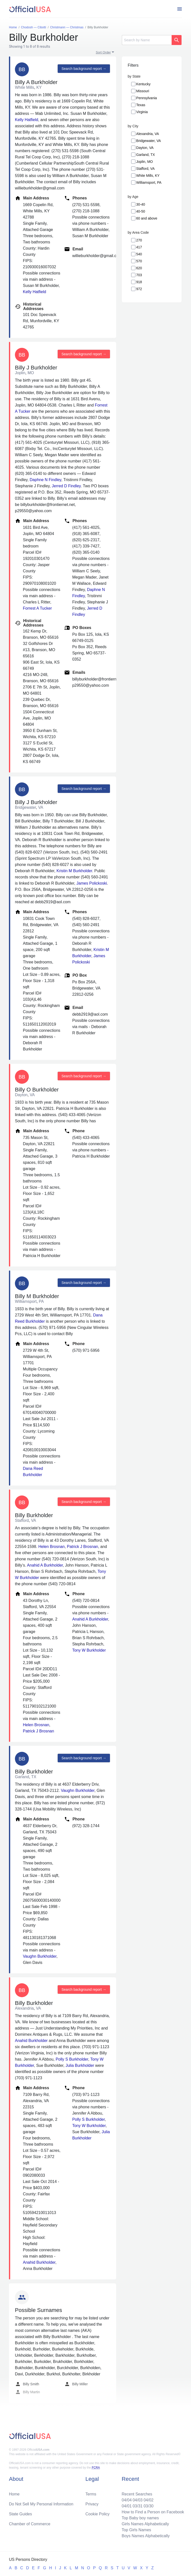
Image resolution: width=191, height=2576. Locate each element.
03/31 (138, 2506)
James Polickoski (91, 883)
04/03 (138, 2500)
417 (139, 247)
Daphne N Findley (45, 480)
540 (139, 254)
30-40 (140, 204)
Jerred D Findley (66, 486)
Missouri (142, 91)
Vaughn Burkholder (78, 1790)
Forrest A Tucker (37, 608)
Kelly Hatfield (26, 120)
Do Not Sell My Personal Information (41, 2504)
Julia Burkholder (80, 2065)
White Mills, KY (148, 175)
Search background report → (83, 69)
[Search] (147, 40)
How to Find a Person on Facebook (153, 2512)
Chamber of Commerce (29, 2524)
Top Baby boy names (140, 2518)
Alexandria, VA (147, 134)
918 (139, 282)
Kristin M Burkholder (74, 871)
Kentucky (143, 84)
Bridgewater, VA (148, 140)
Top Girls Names (136, 2530)
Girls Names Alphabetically (145, 2524)
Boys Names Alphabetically (146, 2536)
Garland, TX (145, 154)
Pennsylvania (146, 98)
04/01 (127, 2506)
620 (139, 268)
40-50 (140, 211)
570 (139, 261)
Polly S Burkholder (72, 2059)
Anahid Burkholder (31, 2040)
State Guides (20, 2514)
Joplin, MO (144, 161)
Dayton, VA (145, 147)
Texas (140, 105)
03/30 (148, 2506)
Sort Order (103, 52)
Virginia (142, 112)
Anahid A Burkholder (45, 1565)
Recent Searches (137, 2494)
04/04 (127, 2500)
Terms (91, 2494)
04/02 (148, 2500)
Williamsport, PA (149, 182)
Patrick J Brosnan (82, 1546)
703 (139, 275)
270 (139, 240)
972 (139, 289)
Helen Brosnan (51, 1546)
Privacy (92, 2504)
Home (14, 2494)
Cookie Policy (98, 2514)
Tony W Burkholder (89, 1650)
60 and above (146, 218)
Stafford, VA (145, 168)
